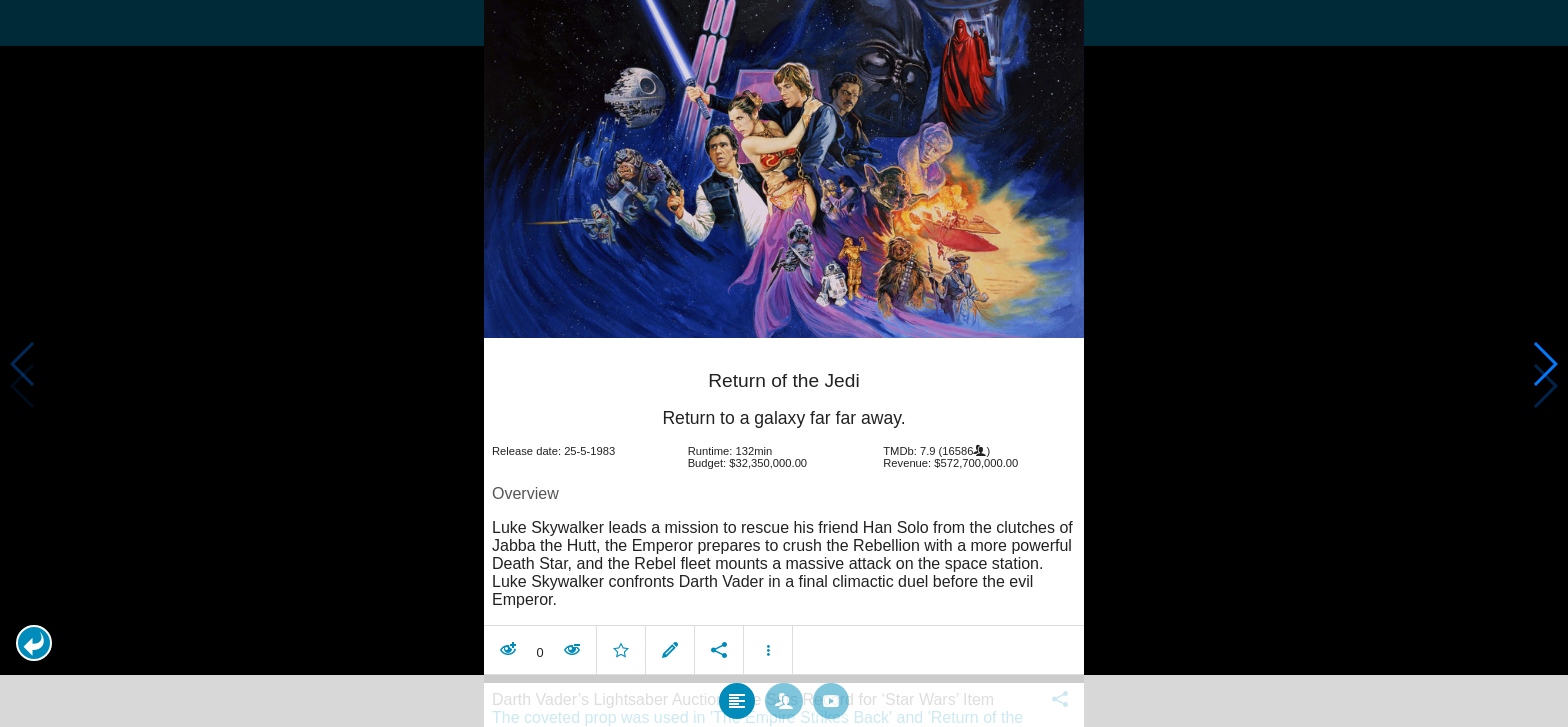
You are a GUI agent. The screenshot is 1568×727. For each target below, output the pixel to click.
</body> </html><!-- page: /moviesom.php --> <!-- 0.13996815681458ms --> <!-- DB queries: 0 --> (784, 363)
